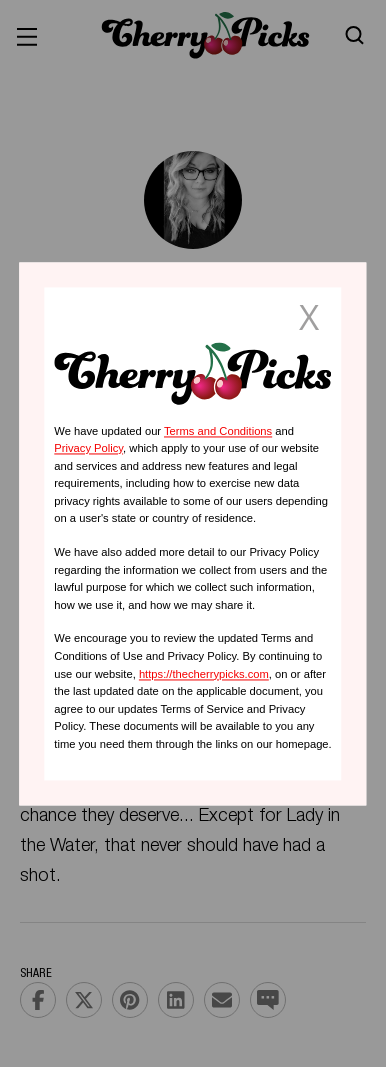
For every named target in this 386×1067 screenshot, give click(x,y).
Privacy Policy (88, 449)
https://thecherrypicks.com (204, 674)
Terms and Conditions (218, 431)
